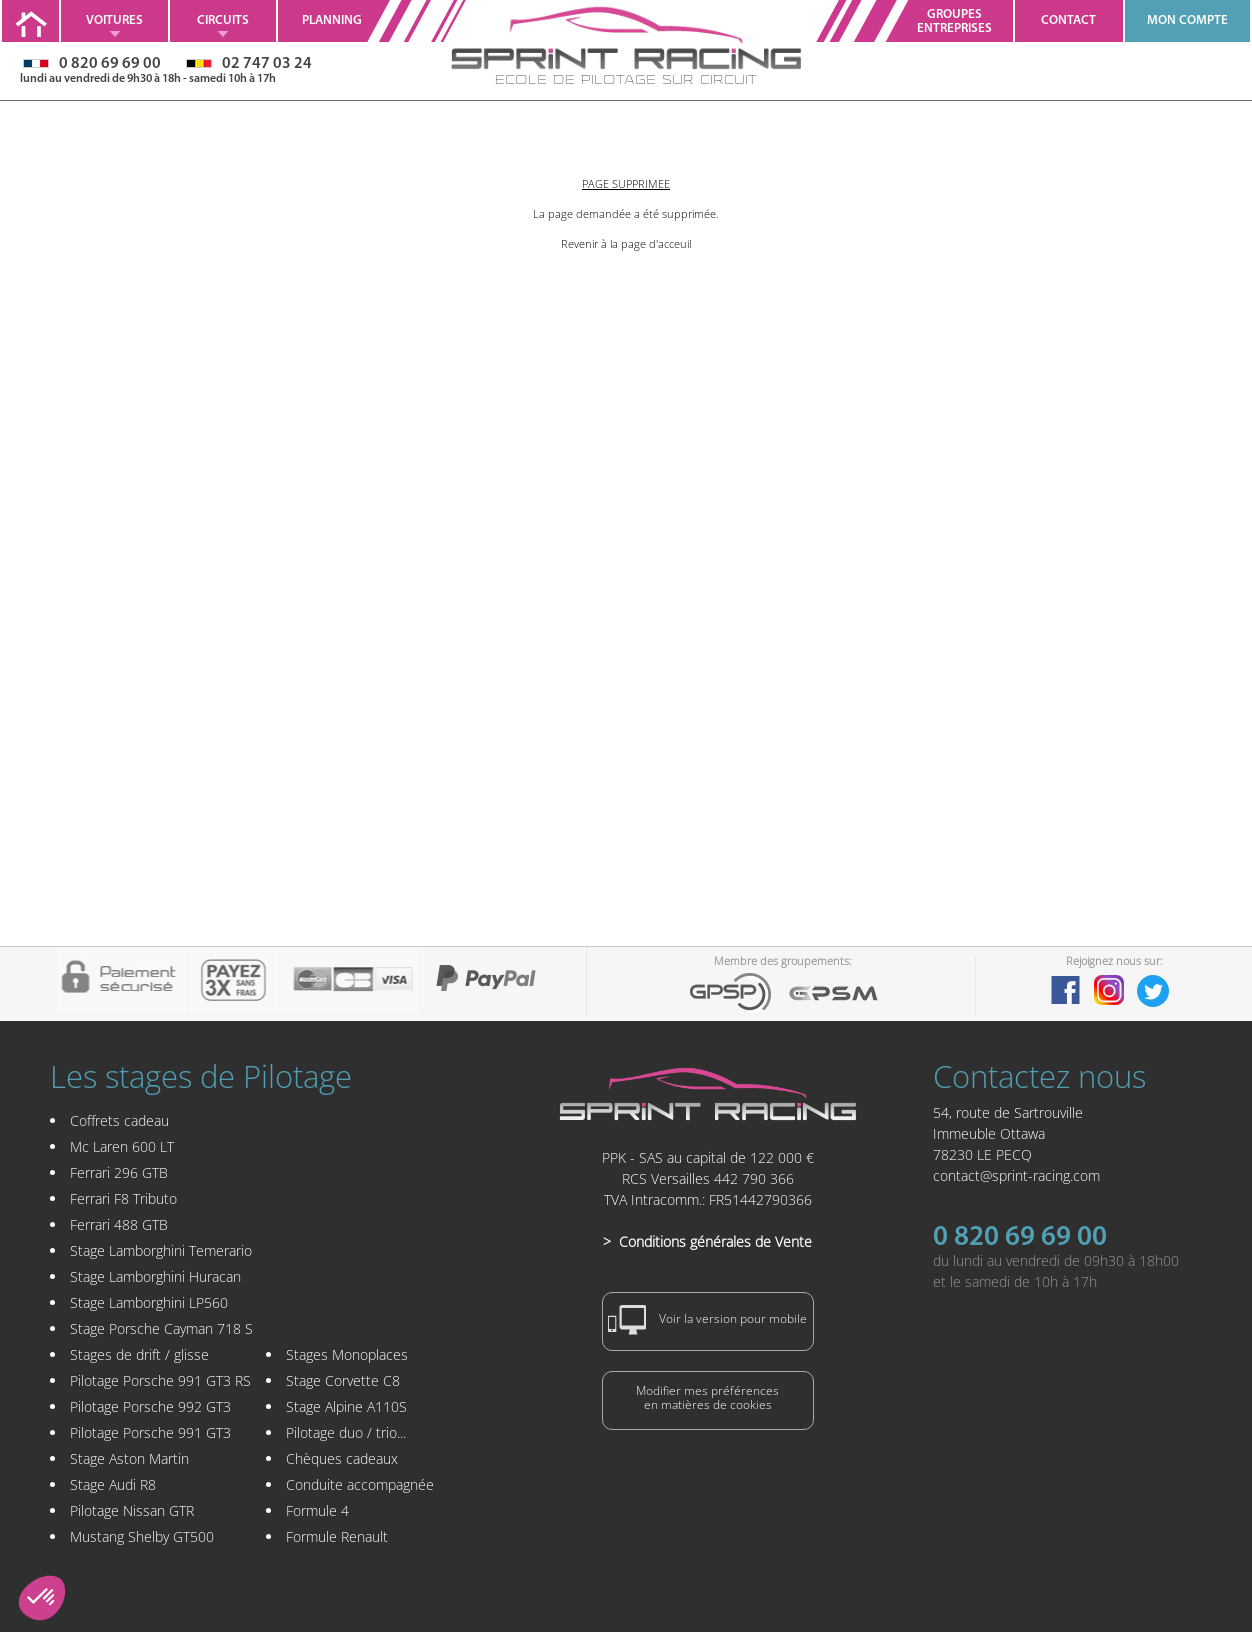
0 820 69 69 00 (1020, 1238)
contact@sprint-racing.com (1016, 1175)
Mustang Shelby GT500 (142, 1536)
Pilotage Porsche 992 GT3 (150, 1406)
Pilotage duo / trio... (346, 1432)
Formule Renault (337, 1536)
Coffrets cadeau (119, 1120)
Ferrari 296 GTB (119, 1172)
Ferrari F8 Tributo (123, 1198)
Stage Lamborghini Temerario (161, 1250)
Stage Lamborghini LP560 (149, 1302)
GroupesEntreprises (954, 21)
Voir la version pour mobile (708, 1320)
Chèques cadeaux (342, 1458)
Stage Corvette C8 (343, 1380)
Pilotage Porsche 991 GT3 (150, 1432)
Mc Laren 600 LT (122, 1146)
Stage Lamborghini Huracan (155, 1276)
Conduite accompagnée (360, 1484)
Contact (1068, 20)
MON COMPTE (1187, 20)
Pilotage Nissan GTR (132, 1510)
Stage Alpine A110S (346, 1406)
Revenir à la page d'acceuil (626, 243)
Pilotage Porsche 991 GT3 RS (160, 1380)
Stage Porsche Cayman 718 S (161, 1328)
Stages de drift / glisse (139, 1354)
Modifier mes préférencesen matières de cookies (707, 1397)
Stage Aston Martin (129, 1458)
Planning (332, 20)
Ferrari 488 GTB (119, 1224)
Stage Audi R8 (113, 1484)
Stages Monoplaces (347, 1354)
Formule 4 (317, 1510)
